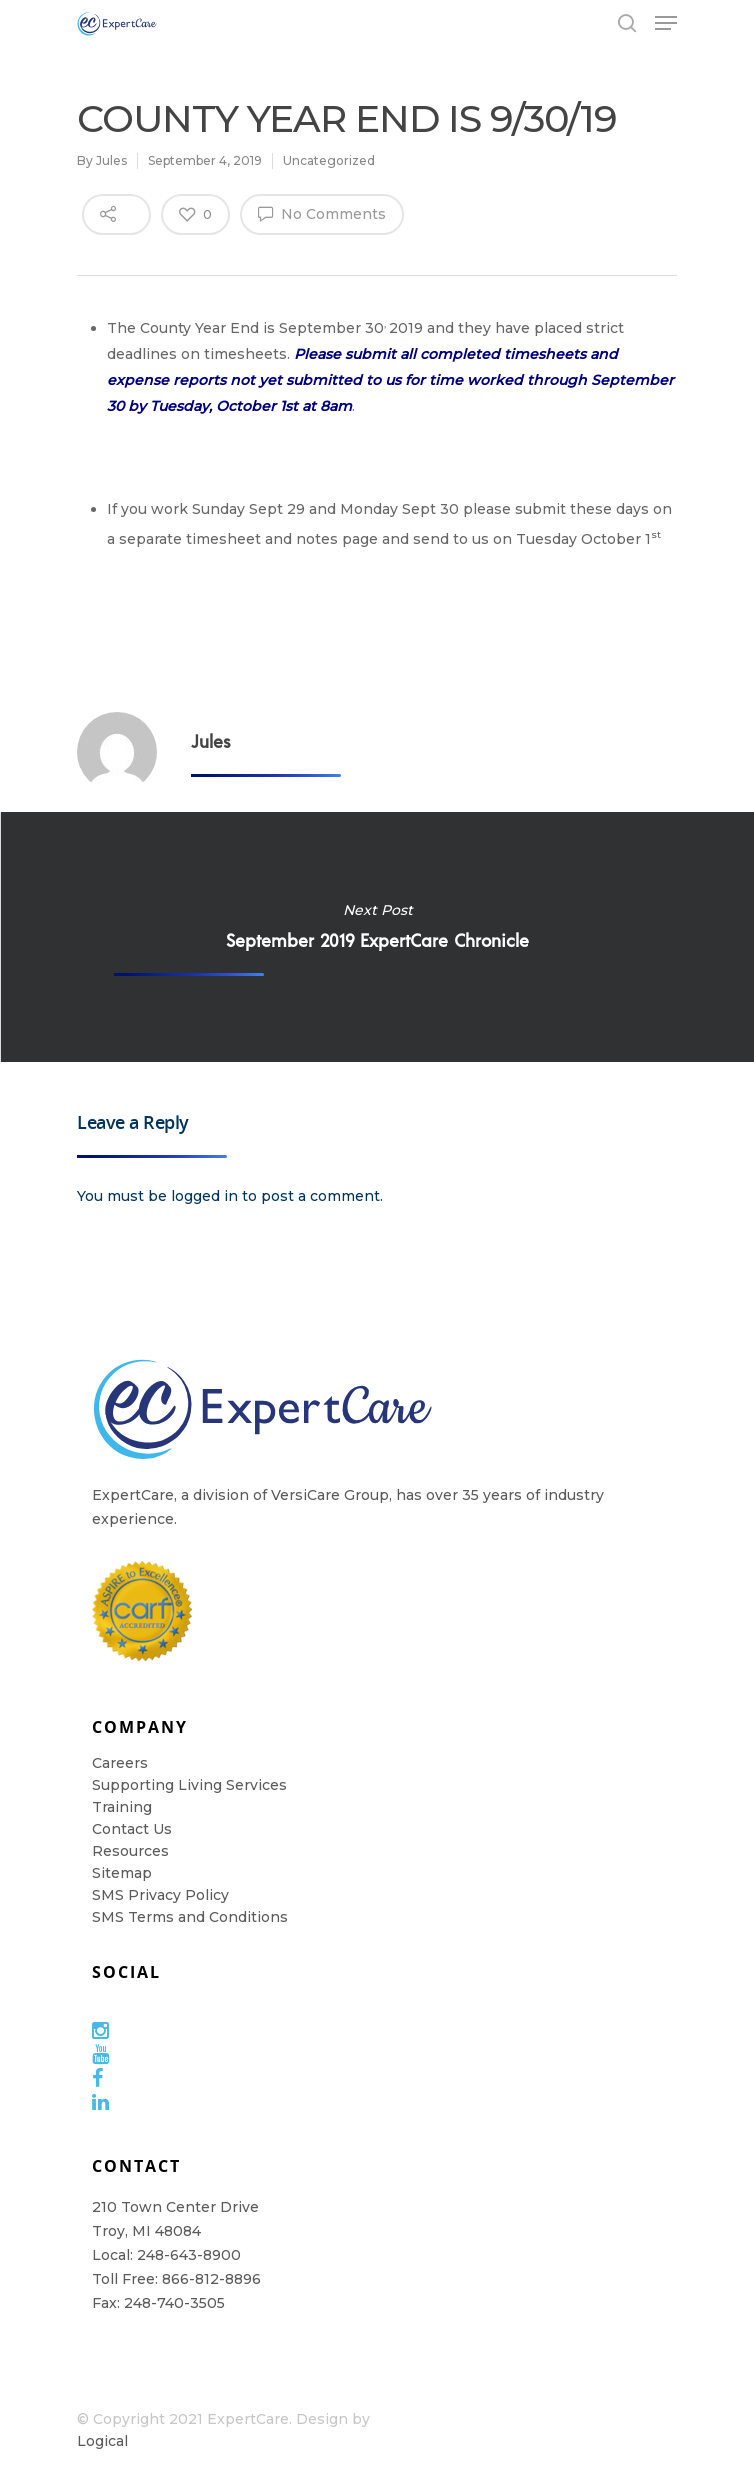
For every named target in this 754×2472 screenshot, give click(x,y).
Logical (102, 2441)
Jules (111, 160)
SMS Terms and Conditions (190, 1917)
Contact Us (132, 1829)
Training (122, 1807)
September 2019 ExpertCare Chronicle (377, 937)
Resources (130, 1851)
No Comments (322, 213)
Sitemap (122, 1873)
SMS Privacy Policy (160, 1895)
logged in (204, 1196)
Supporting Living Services (189, 1785)
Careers (120, 1763)
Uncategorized (329, 160)
